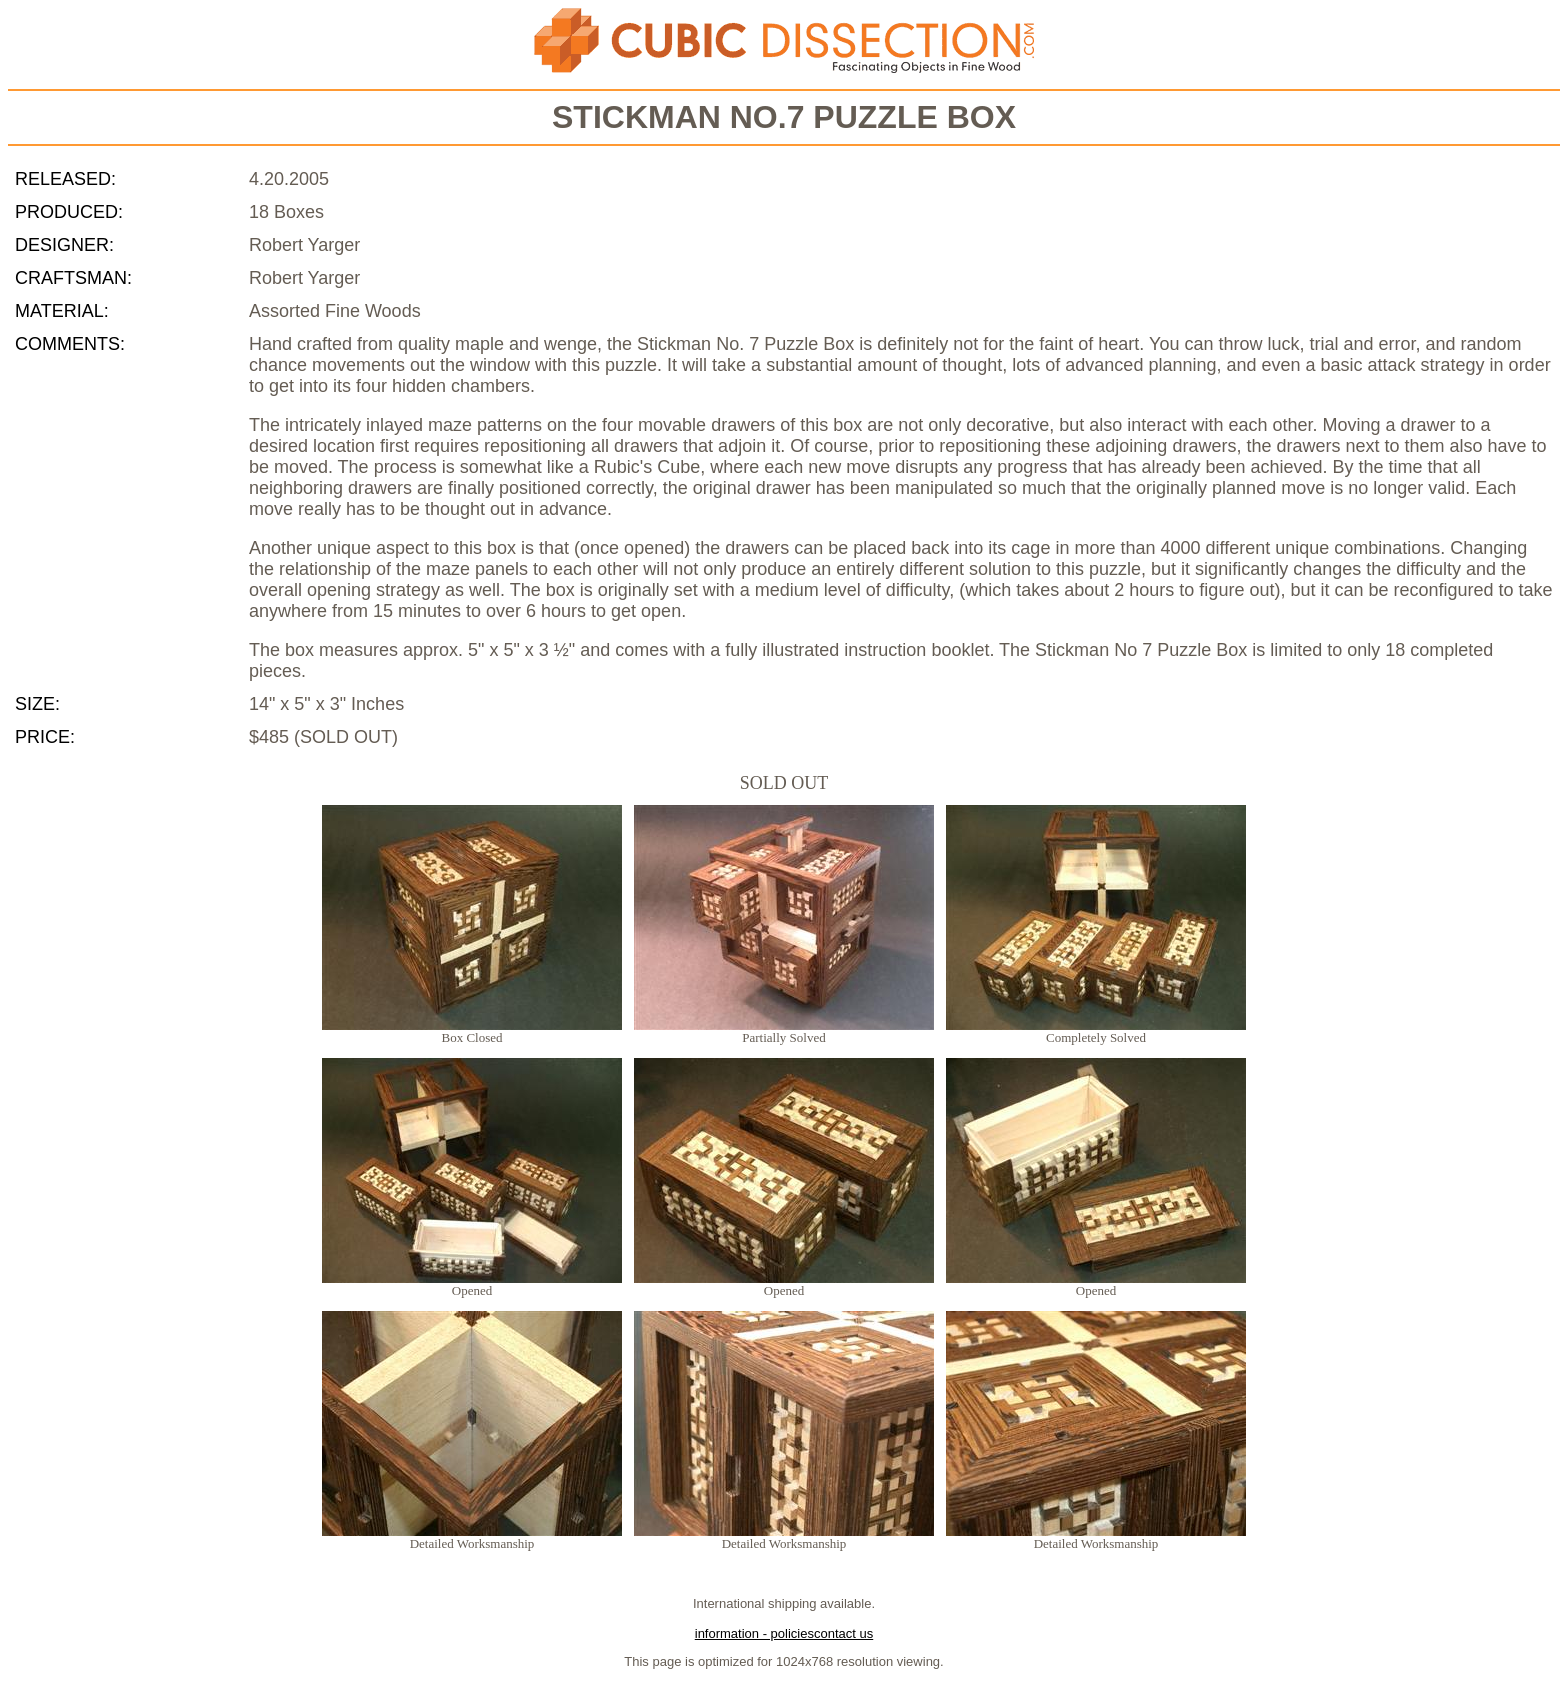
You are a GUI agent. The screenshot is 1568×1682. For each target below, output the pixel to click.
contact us (843, 1633)
